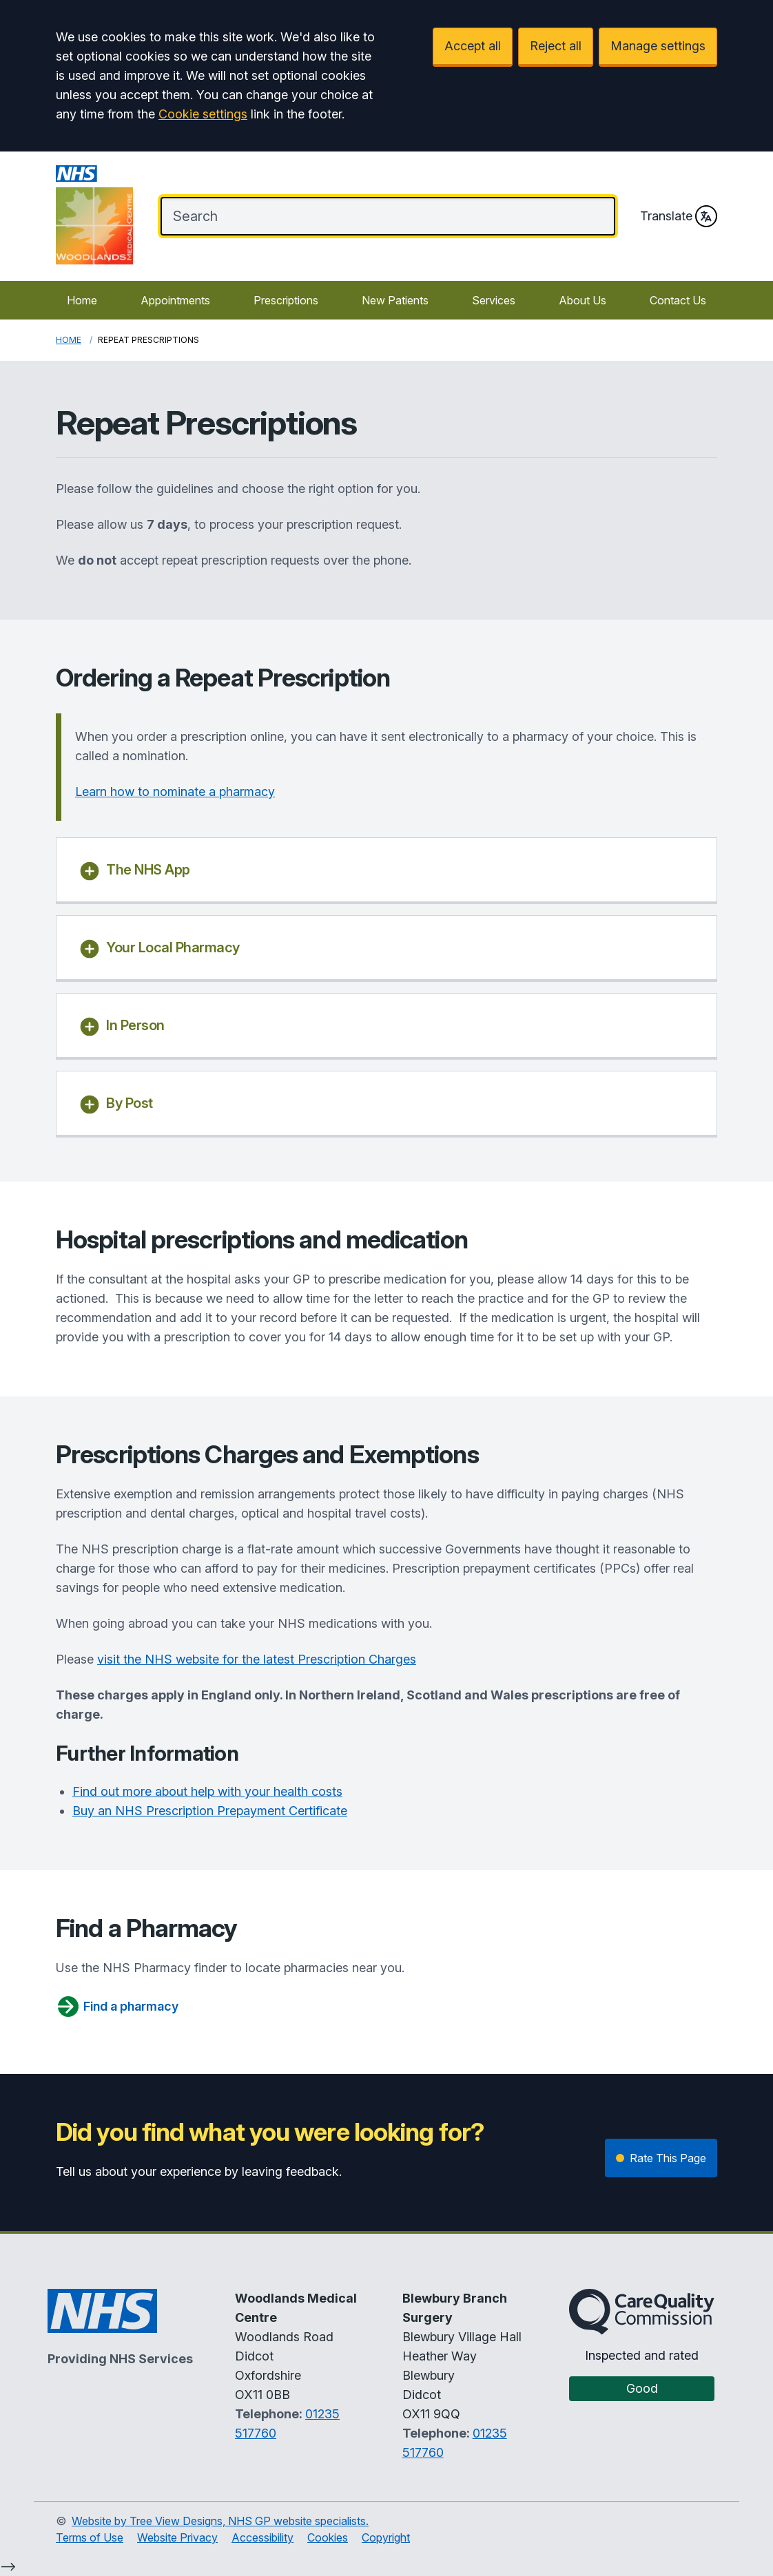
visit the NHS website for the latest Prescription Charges (256, 1659)
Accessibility (262, 2537)
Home (82, 300)
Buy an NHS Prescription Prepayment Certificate (209, 1810)
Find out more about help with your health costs (207, 1791)
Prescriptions (286, 300)
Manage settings (657, 46)
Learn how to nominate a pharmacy (175, 791)
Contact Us (678, 300)
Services (493, 300)
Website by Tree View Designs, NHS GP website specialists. (220, 2521)
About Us (582, 300)
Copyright (386, 2537)
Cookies (327, 2537)
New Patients (395, 300)
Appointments (175, 300)
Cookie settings (202, 114)
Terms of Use (89, 2537)
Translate (678, 216)
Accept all (472, 46)
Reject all (555, 46)
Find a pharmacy (117, 2006)
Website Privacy (177, 2537)
